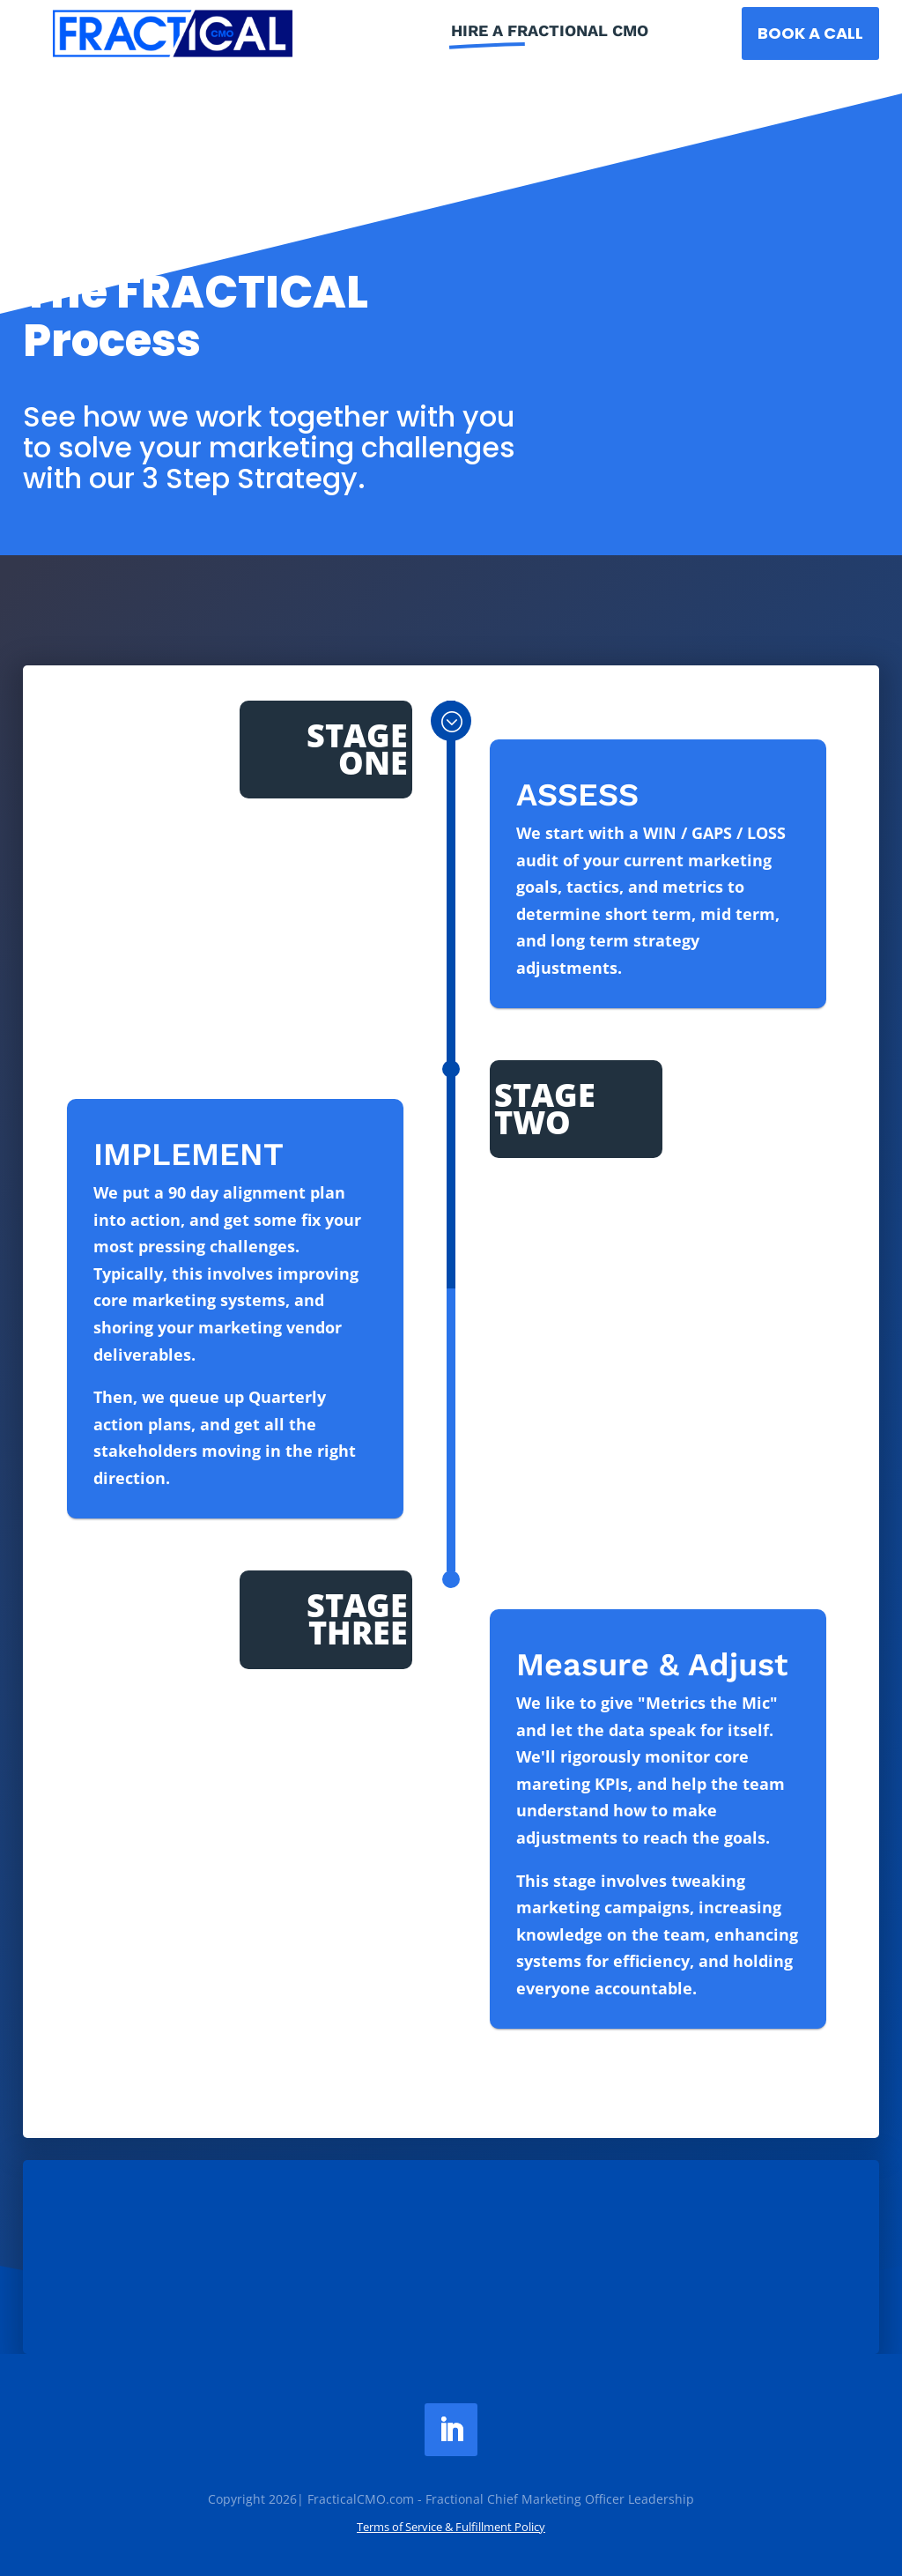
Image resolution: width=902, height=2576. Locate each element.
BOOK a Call (810, 33)
